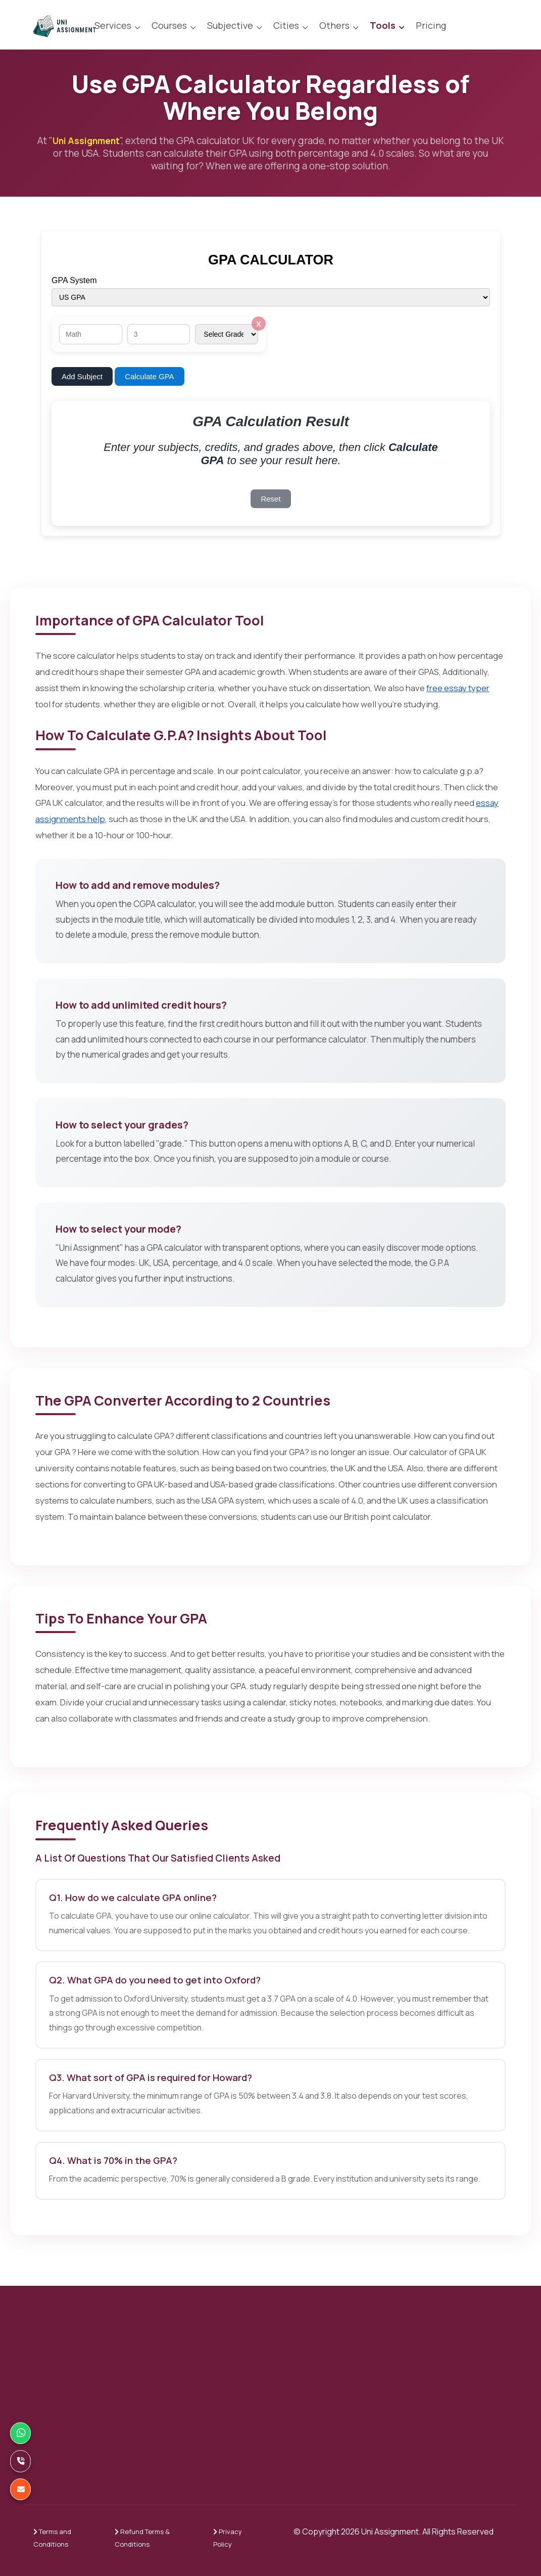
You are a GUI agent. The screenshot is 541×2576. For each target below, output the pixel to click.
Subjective (230, 25)
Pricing (431, 25)
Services (112, 25)
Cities (286, 25)
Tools (383, 25)
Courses (169, 25)
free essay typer (457, 688)
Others (334, 25)
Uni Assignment (93, 140)
